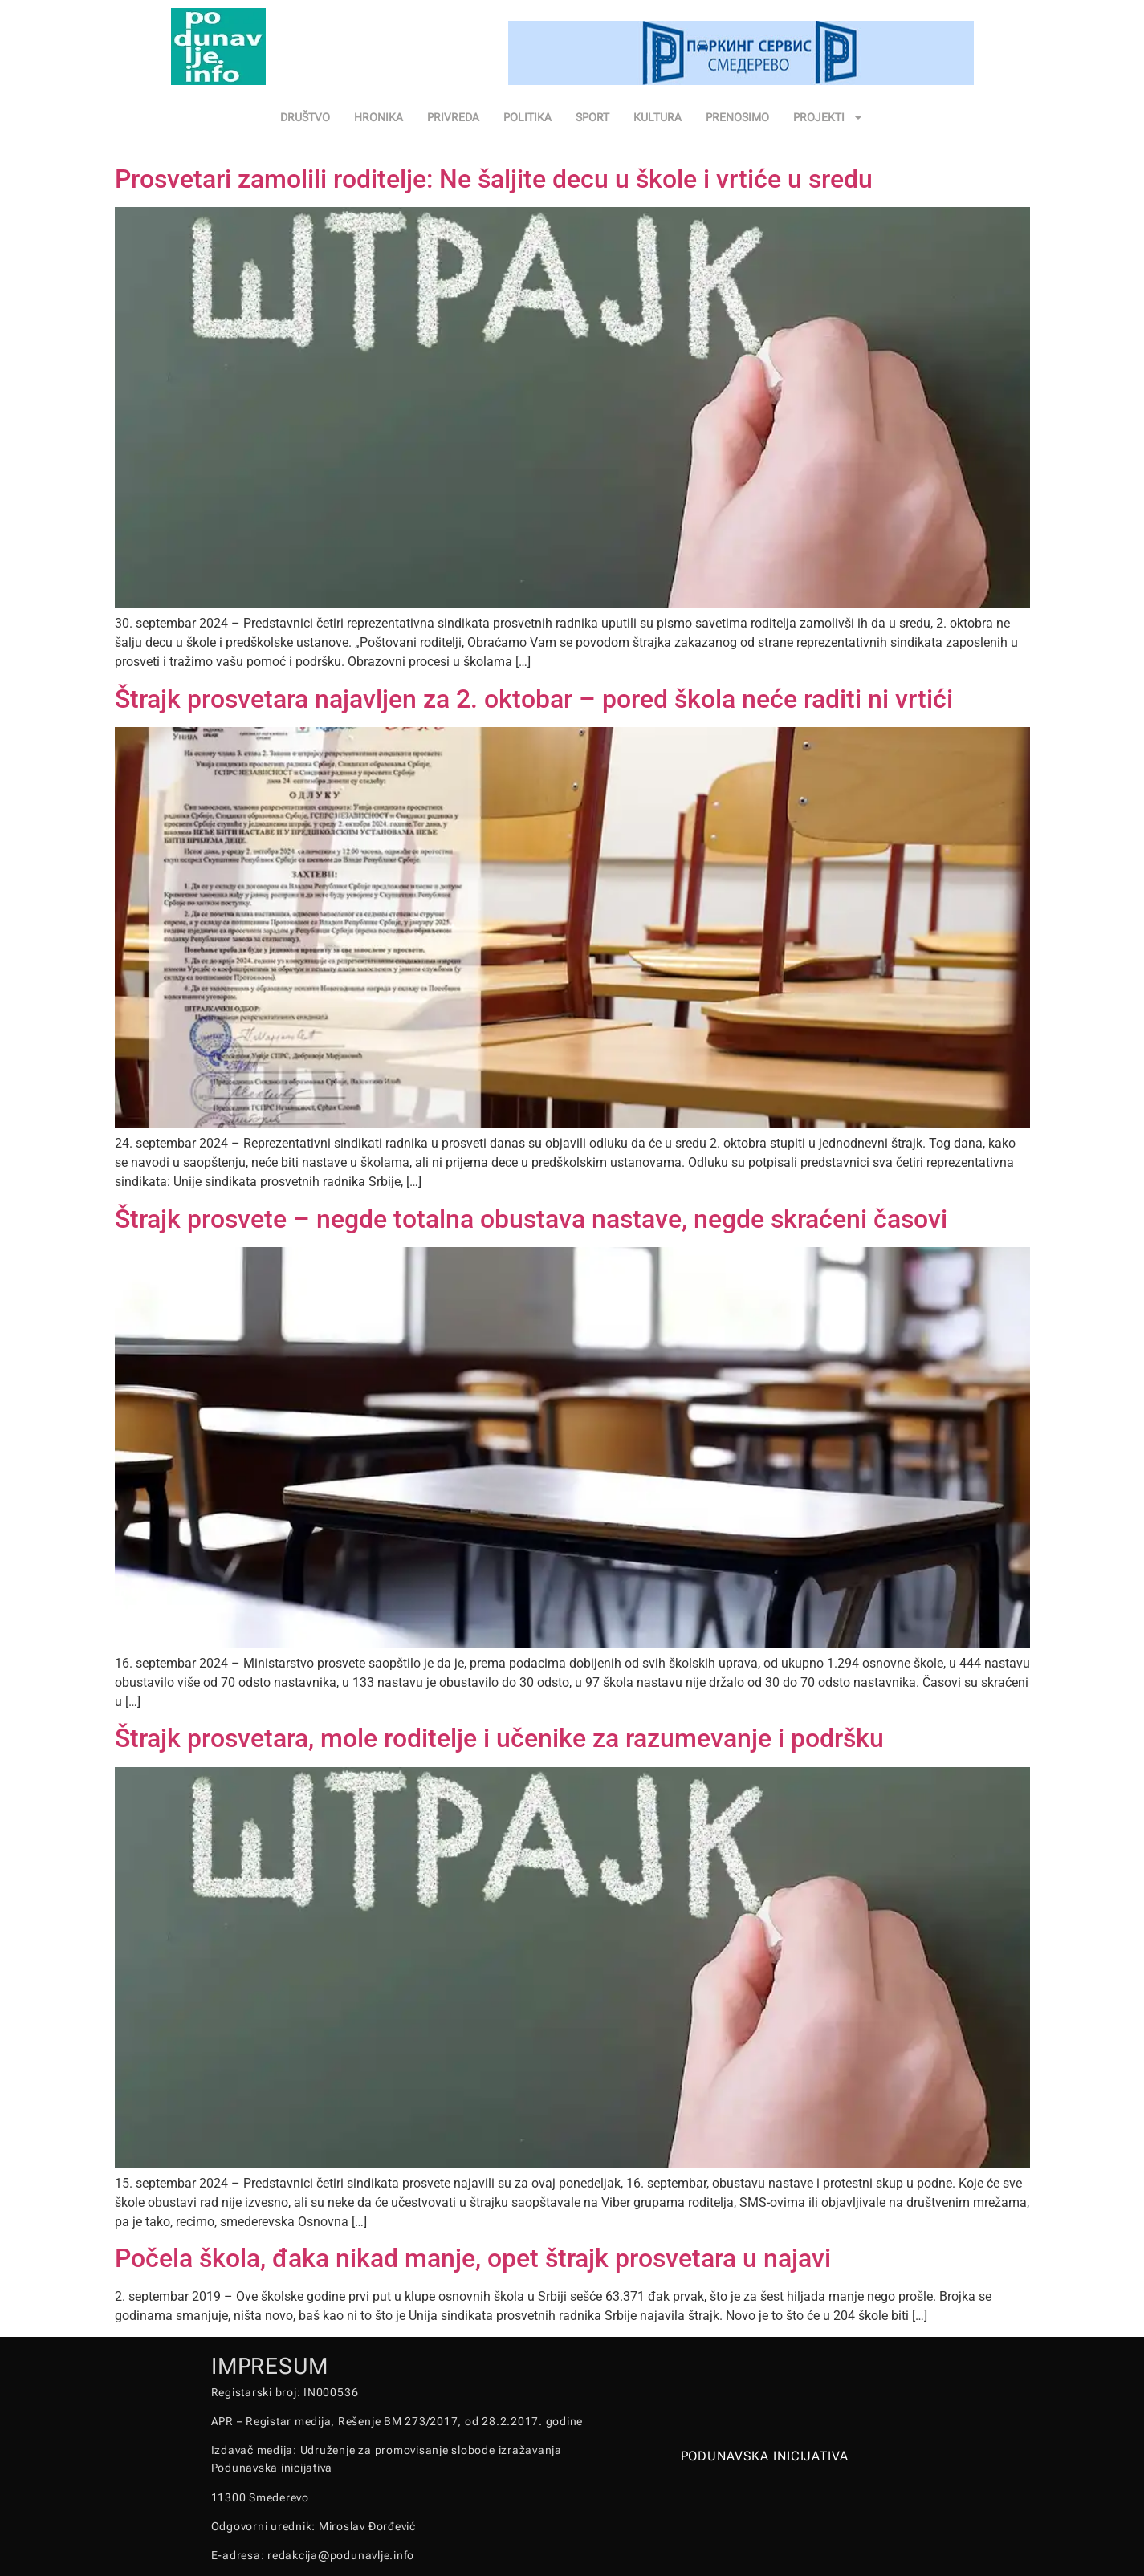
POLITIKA (527, 117)
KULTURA (657, 117)
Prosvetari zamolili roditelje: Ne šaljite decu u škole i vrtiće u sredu (494, 179)
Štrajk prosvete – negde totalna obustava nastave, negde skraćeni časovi (531, 1219)
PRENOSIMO (737, 117)
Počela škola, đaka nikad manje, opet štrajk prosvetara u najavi (473, 2258)
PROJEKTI (828, 117)
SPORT (592, 117)
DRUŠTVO (305, 117)
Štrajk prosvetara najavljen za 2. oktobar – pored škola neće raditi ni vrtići (534, 699)
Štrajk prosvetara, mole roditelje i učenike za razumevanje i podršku (499, 1738)
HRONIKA (378, 117)
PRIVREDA (453, 117)
